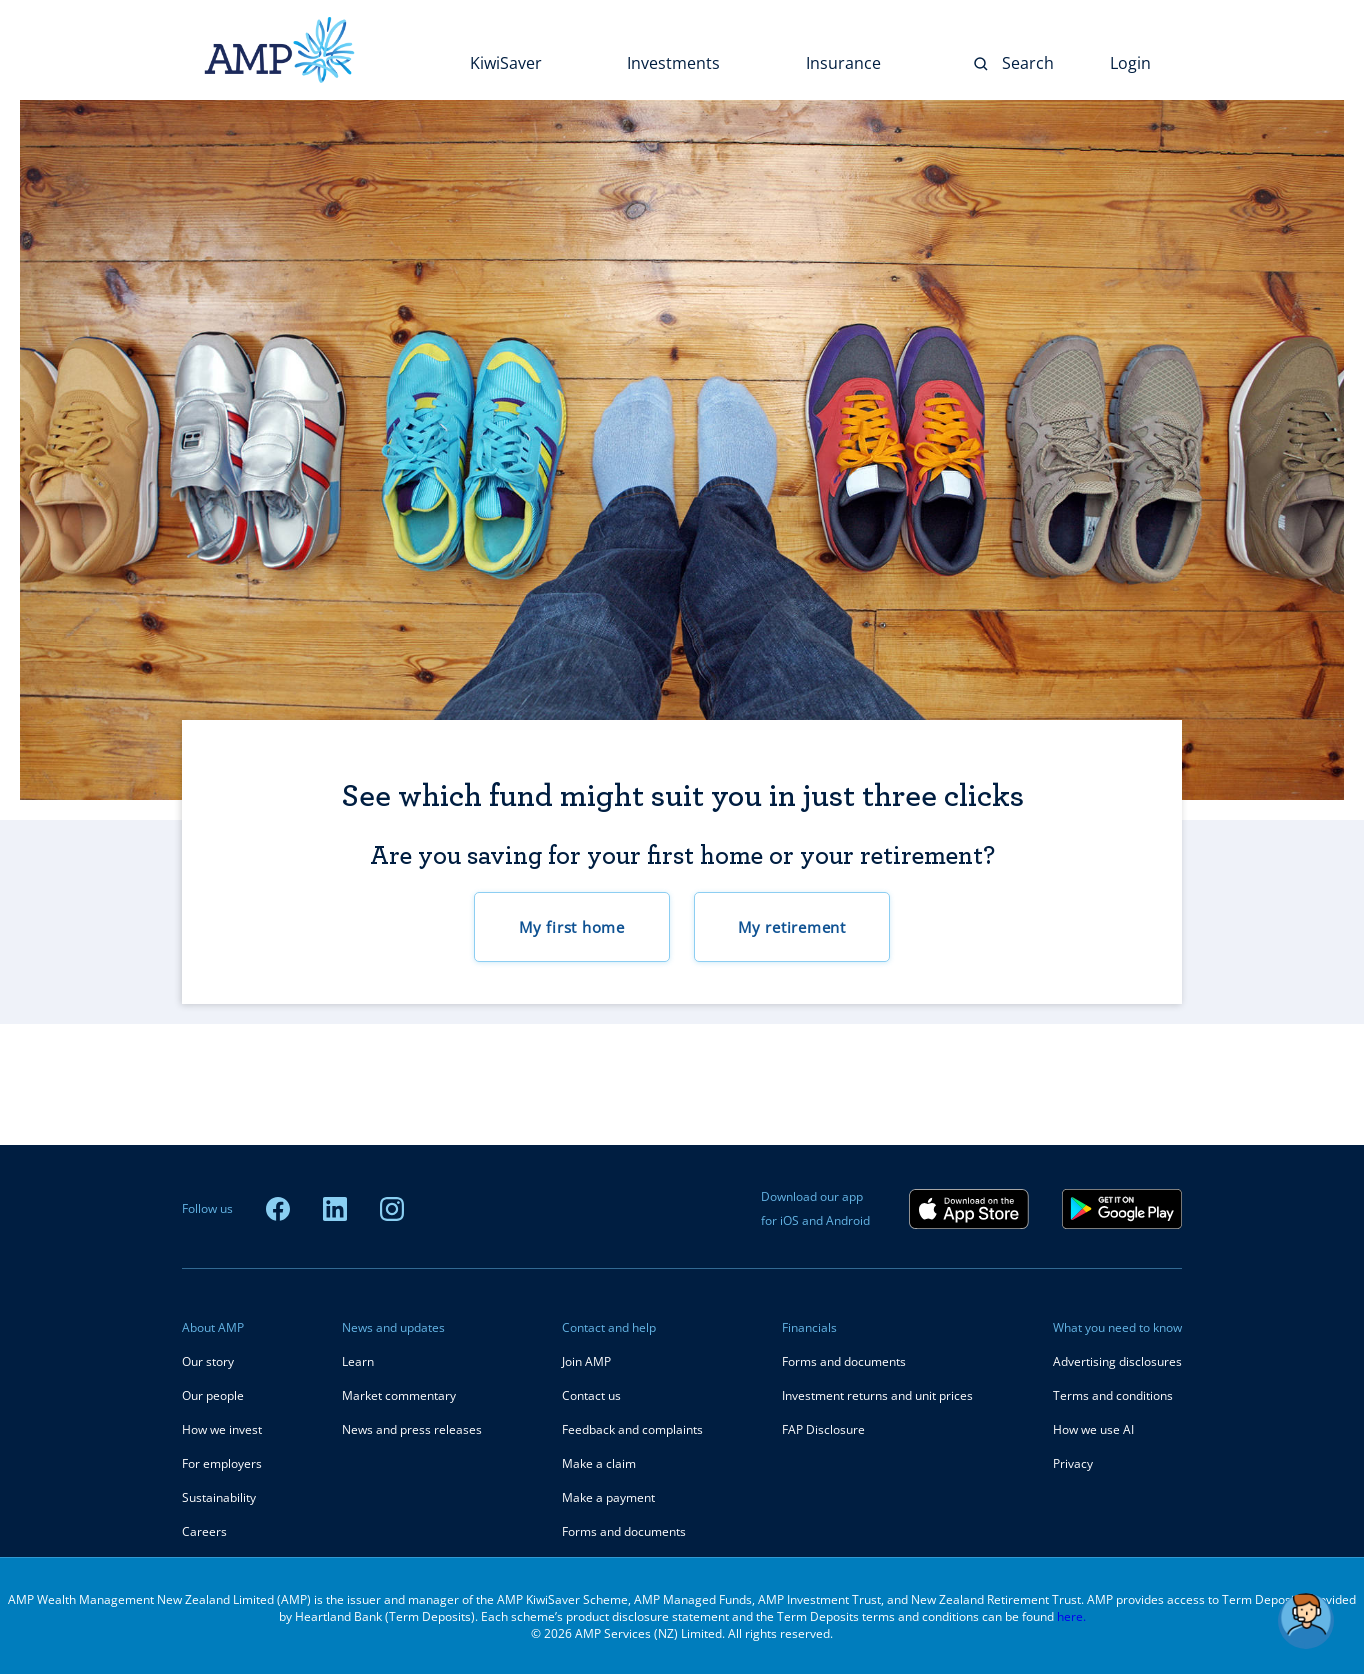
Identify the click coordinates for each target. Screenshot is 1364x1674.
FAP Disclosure (823, 1429)
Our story (208, 1361)
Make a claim (599, 1463)
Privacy (1073, 1463)
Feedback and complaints (632, 1429)
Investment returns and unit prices (877, 1395)
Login (1130, 63)
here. (1071, 1616)
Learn (358, 1361)
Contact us (591, 1395)
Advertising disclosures (1117, 1361)
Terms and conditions (1113, 1395)
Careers (204, 1531)
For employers (222, 1463)
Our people (213, 1395)
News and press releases (412, 1429)
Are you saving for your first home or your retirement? (682, 855)
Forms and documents (624, 1531)
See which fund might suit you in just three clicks (682, 797)
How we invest (222, 1429)
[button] (1306, 1621)
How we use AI (1093, 1429)
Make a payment (608, 1497)
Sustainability (219, 1497)
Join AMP (586, 1361)
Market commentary (399, 1395)
